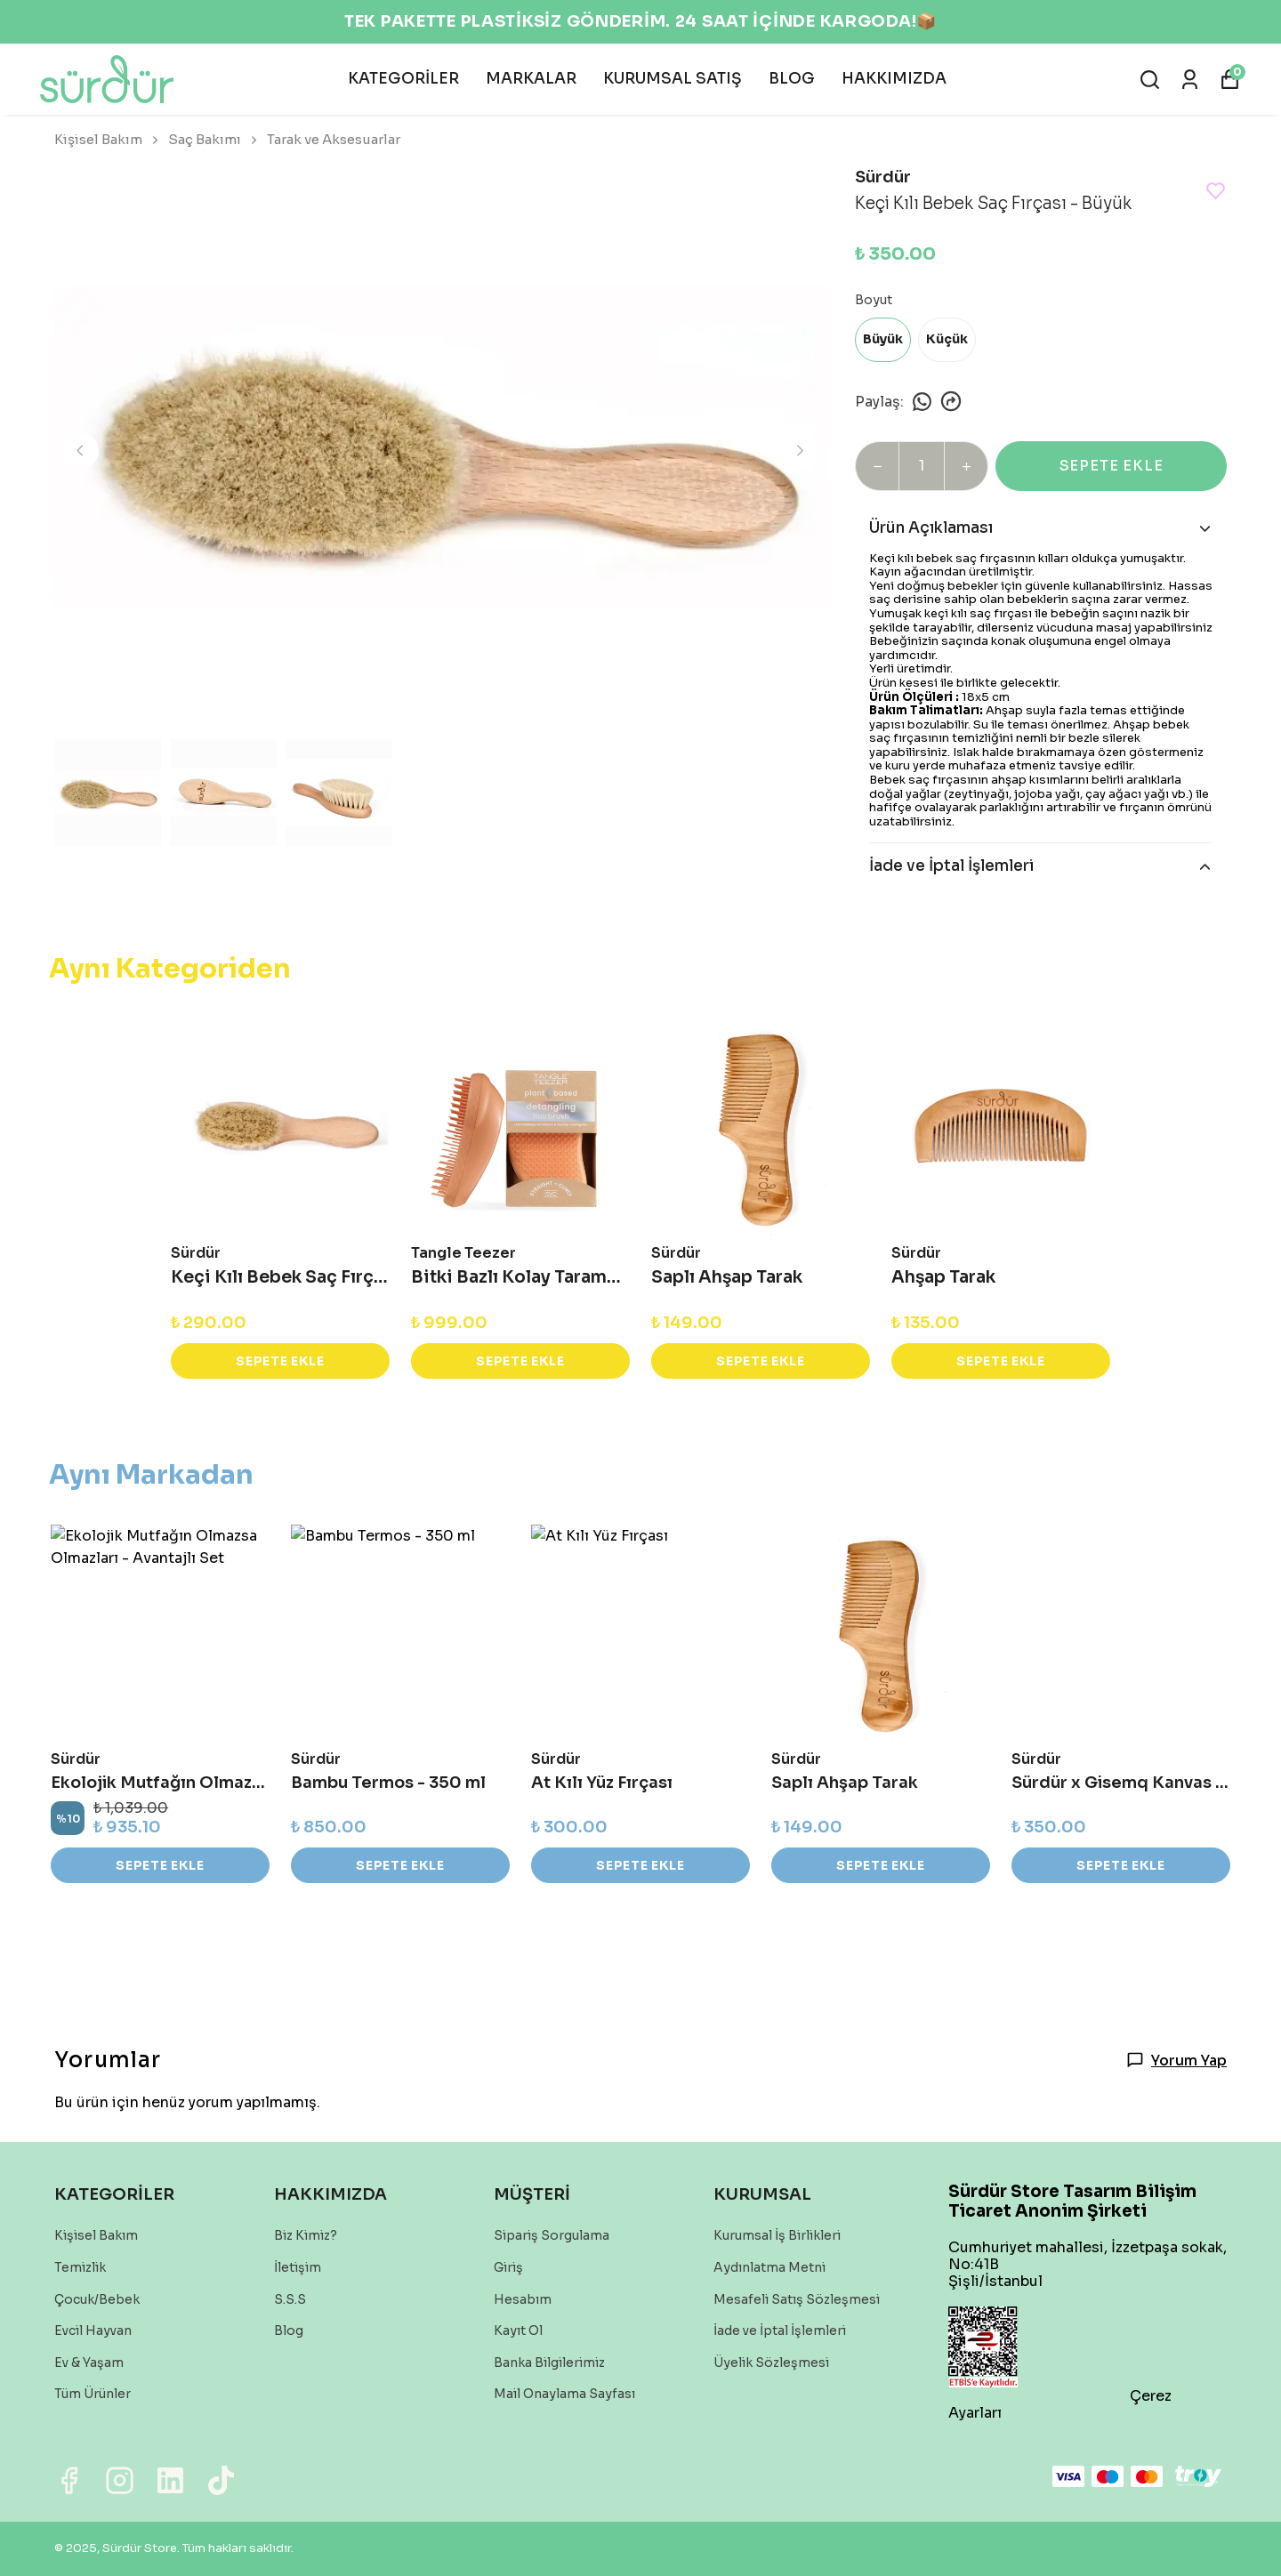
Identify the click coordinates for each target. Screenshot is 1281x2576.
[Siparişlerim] (1190, 79)
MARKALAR (531, 78)
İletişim (297, 2267)
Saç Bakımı (214, 139)
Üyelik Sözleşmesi (771, 2363)
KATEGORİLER (403, 78)
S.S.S (290, 2299)
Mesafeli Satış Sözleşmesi (796, 2299)
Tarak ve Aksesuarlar (333, 139)
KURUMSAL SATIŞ (672, 78)
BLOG (792, 78)
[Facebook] (69, 2480)
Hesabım (523, 2299)
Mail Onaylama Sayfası (564, 2394)
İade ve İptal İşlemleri (779, 2330)
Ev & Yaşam (89, 2363)
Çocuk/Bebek (97, 2299)
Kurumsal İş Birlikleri (777, 2235)
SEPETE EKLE (1111, 465)
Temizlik (80, 2267)
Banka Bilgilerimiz (549, 2363)
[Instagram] (119, 2480)
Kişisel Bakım (107, 139)
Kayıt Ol (518, 2330)
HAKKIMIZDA (894, 78)
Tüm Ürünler (92, 2394)
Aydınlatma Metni (769, 2267)
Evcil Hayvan (93, 2330)
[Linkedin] (170, 2480)
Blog (288, 2330)
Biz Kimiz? (305, 2235)
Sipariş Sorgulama (551, 2235)
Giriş (508, 2267)
